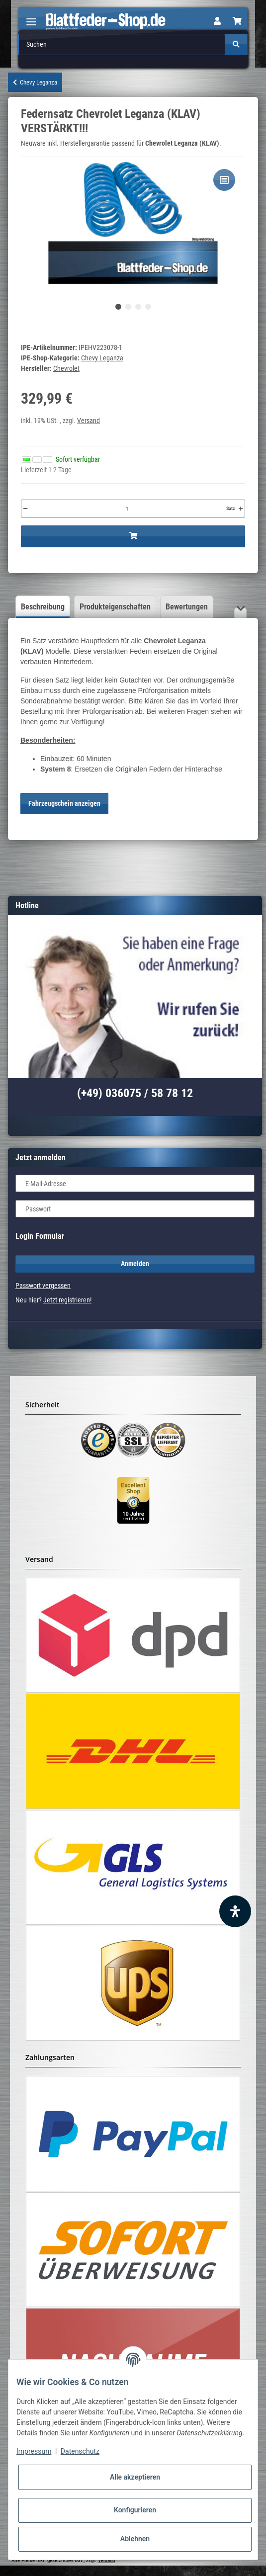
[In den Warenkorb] (133, 536)
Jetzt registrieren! (67, 1300)
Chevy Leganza (102, 358)
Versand (88, 421)
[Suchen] (121, 44)
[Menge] (127, 508)
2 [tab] (128, 307)
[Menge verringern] (25, 508)
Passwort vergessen (43, 1285)
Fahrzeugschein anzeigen (64, 803)
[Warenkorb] (237, 21)
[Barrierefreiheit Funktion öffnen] (235, 1911)
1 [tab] (118, 307)
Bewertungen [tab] (187, 606)
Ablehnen (135, 2539)
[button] (217, 21)
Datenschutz (80, 2451)
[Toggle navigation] (31, 17)
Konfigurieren (135, 2510)
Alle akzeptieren (135, 2477)
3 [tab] (138, 307)
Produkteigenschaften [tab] (115, 606)
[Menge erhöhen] (241, 508)
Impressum (33, 2451)
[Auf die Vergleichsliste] (224, 180)
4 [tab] (148, 307)
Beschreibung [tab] (43, 606)
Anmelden (135, 1264)
